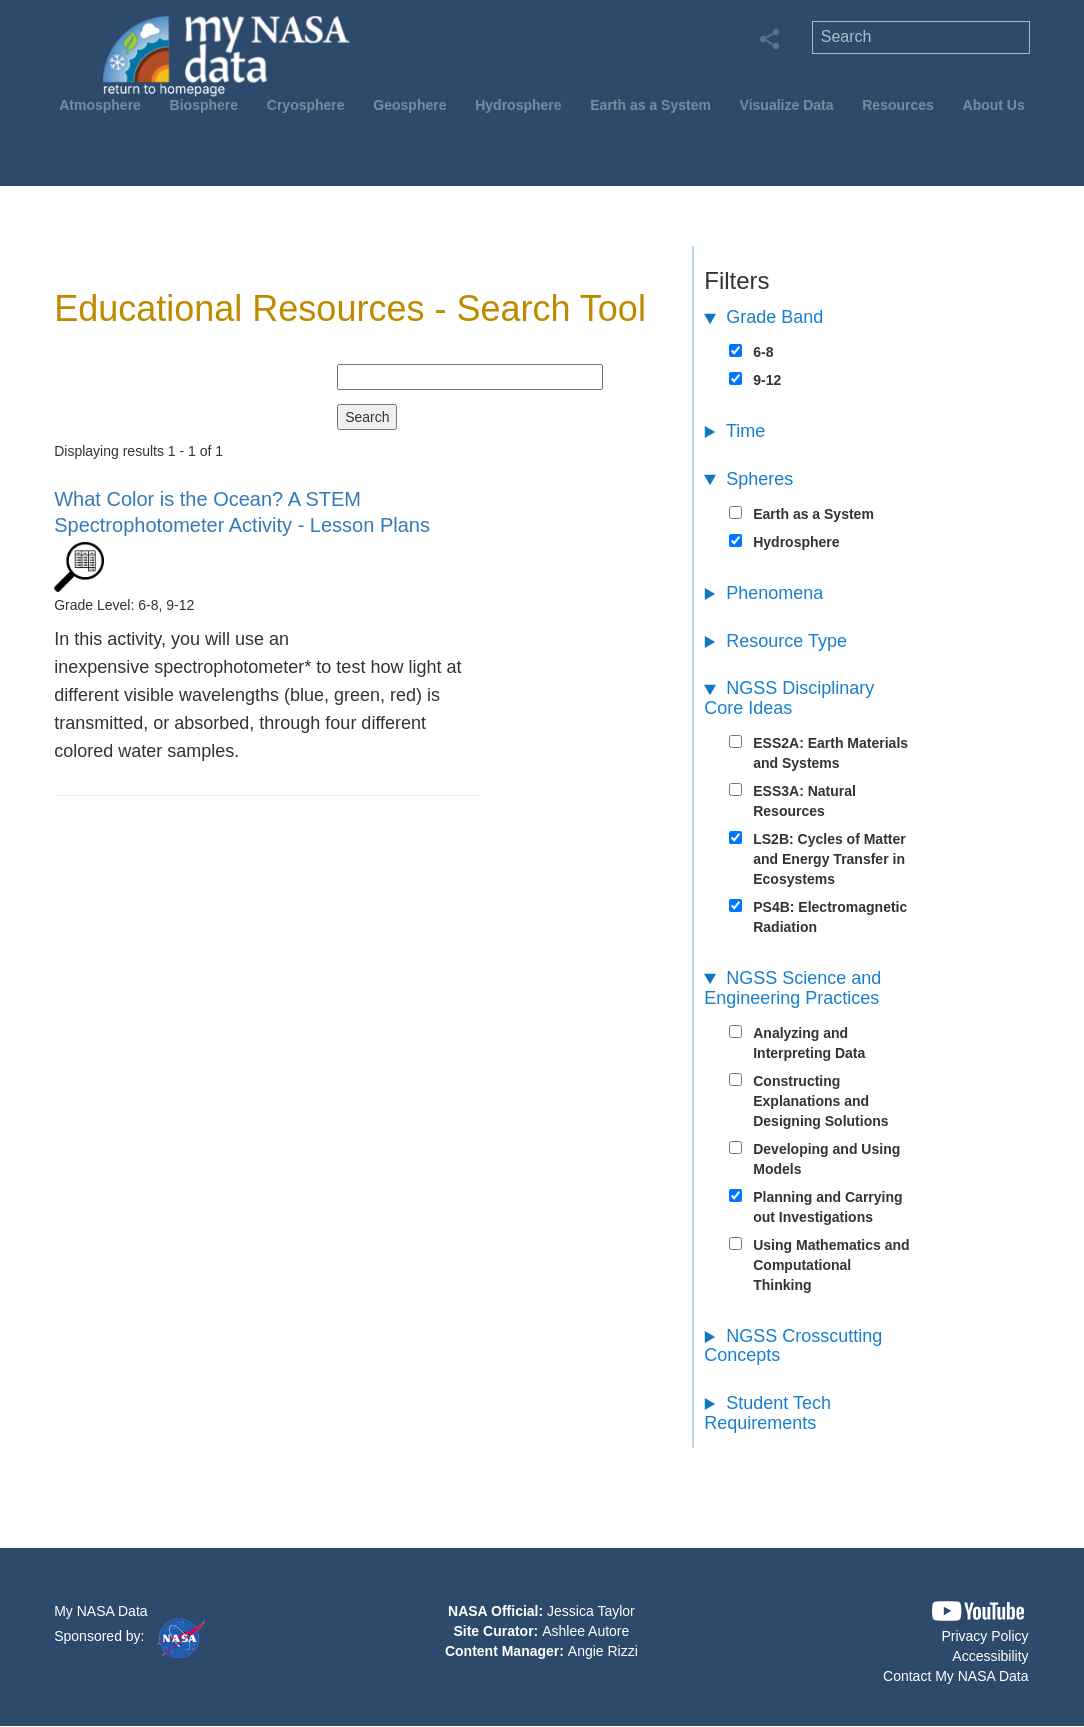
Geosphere (409, 105)
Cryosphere (306, 105)
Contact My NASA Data (956, 1676)
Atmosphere (100, 105)
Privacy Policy (984, 1636)
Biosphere (204, 105)
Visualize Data (787, 105)
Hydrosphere (518, 105)
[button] (978, 1611)
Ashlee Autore (585, 1631)
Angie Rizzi (603, 1651)
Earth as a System (650, 105)
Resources (898, 105)
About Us (994, 105)
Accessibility (990, 1656)
